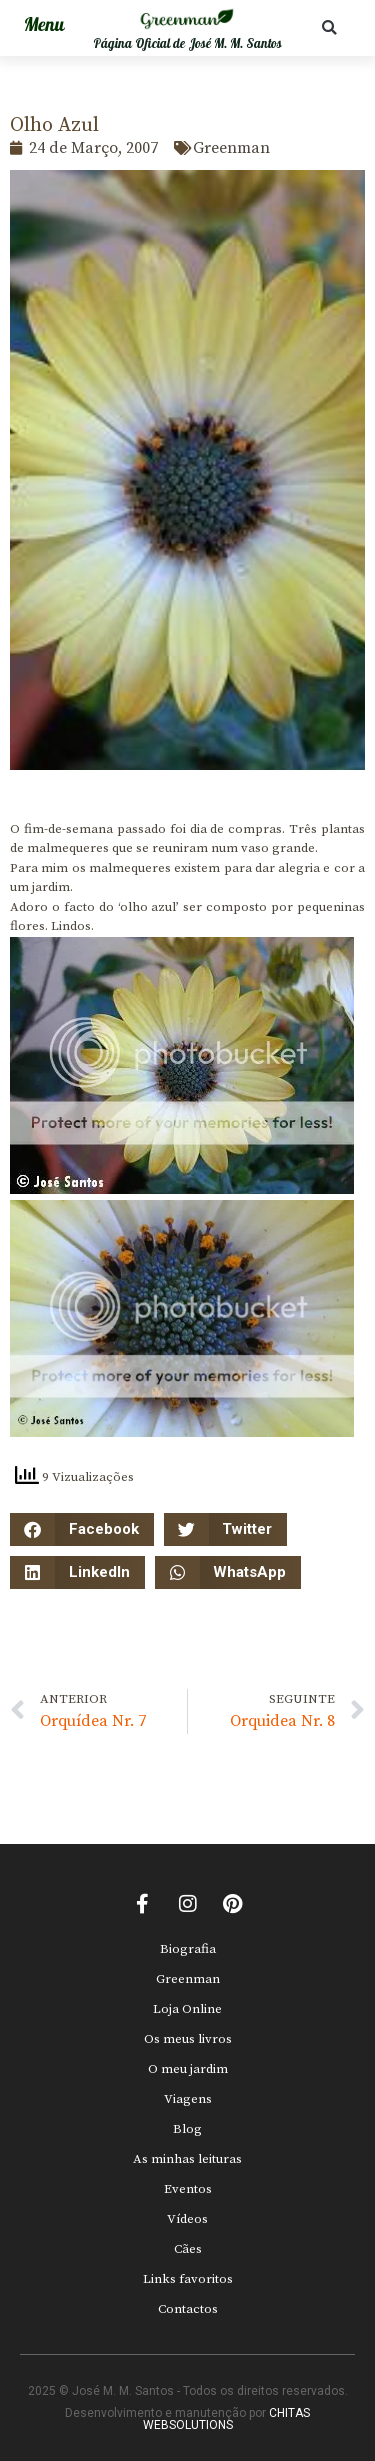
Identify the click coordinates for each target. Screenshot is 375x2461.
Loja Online (187, 2009)
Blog (187, 2129)
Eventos (188, 2189)
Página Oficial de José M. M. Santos (187, 44)
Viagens (188, 2099)
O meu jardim (188, 2069)
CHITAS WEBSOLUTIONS (227, 2419)
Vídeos (187, 2219)
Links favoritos (188, 2279)
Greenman (188, 1979)
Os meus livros (188, 2039)
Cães (188, 2249)
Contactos (188, 2309)
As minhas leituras (187, 2159)
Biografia (188, 1949)
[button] (329, 27)
